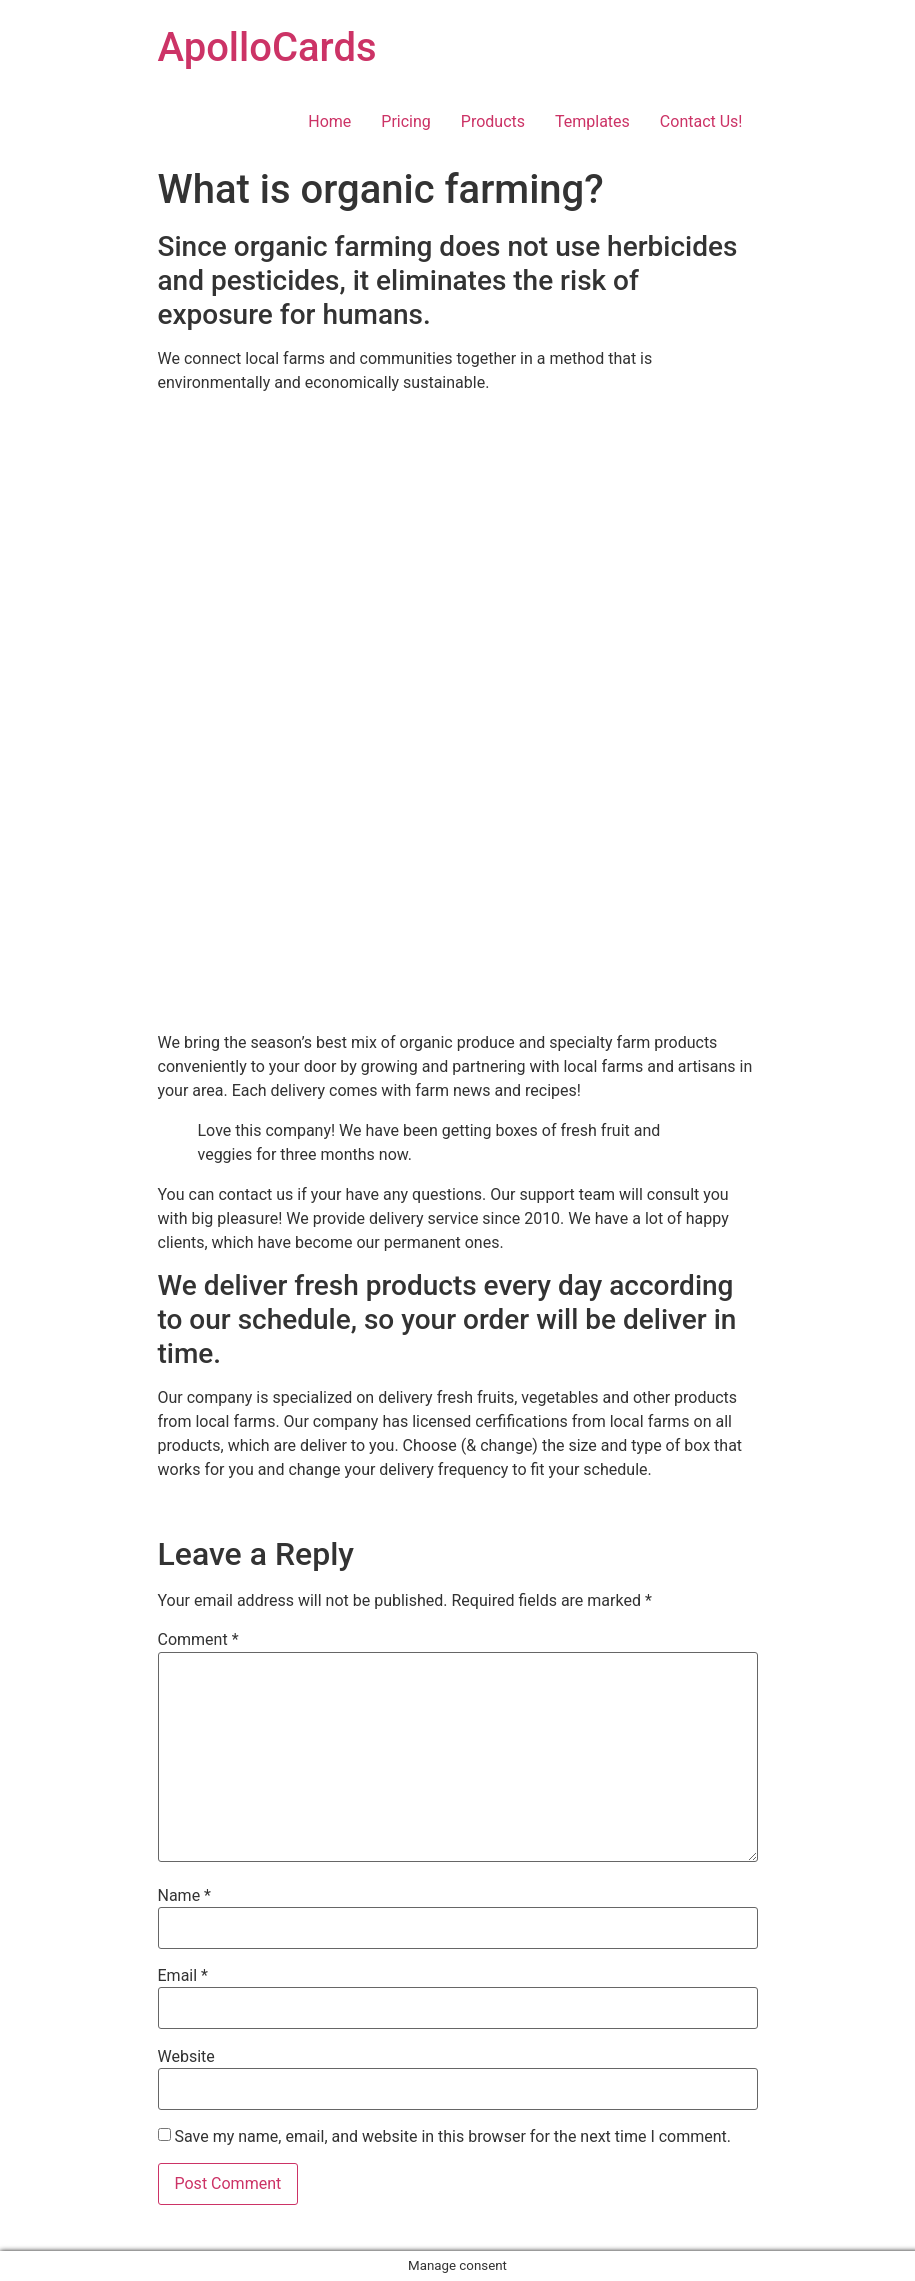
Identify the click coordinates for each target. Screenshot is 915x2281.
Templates (592, 121)
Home (329, 121)
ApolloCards (267, 47)
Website (186, 2057)
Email (183, 1976)
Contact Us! (701, 121)
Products (493, 121)
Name (185, 1896)
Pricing (406, 121)
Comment (198, 1640)
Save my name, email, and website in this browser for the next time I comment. (452, 2137)
